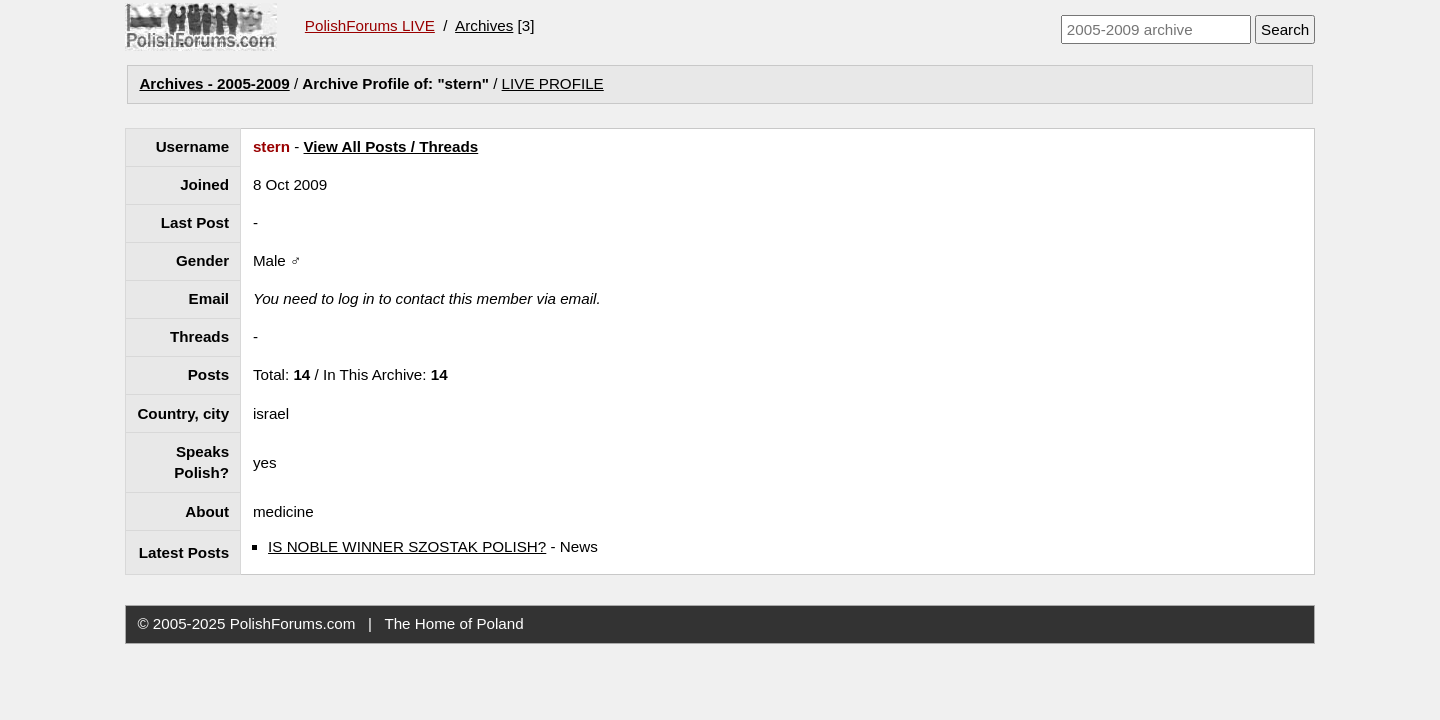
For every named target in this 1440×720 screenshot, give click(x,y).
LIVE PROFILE (553, 83)
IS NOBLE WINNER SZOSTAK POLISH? (407, 546)
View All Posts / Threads (391, 146)
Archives (484, 25)
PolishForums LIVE (370, 25)
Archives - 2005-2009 (214, 83)
